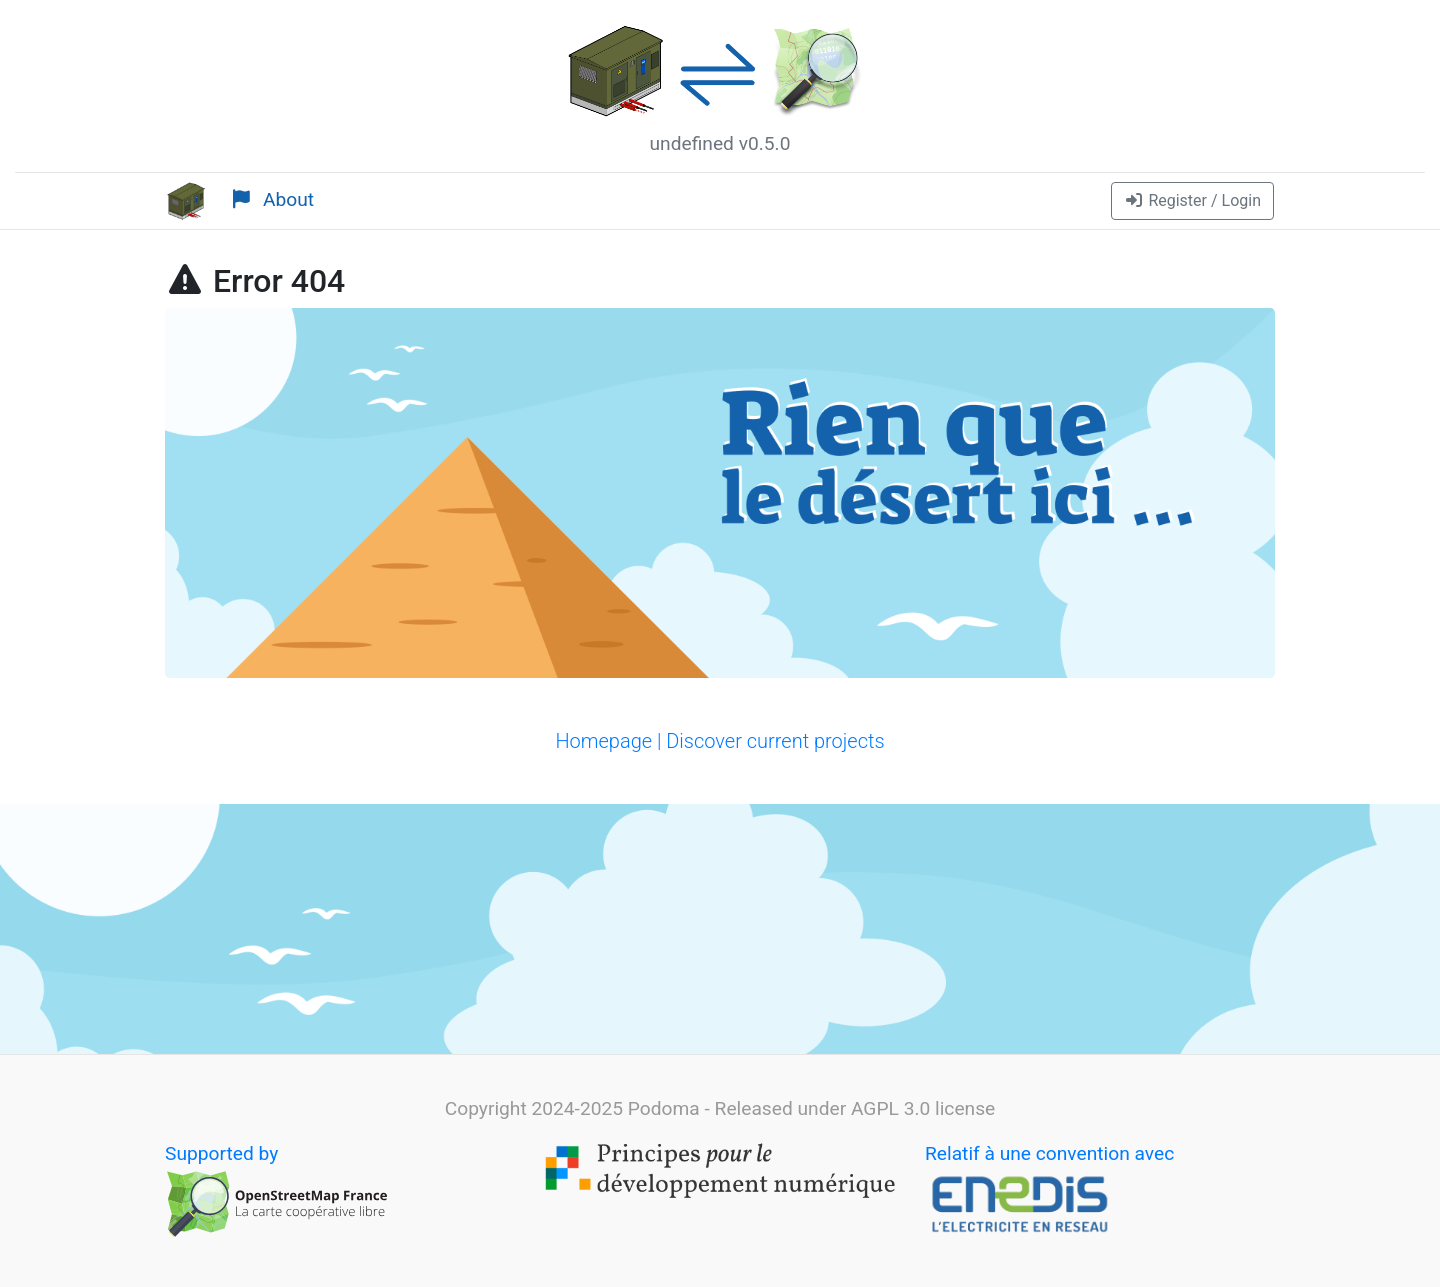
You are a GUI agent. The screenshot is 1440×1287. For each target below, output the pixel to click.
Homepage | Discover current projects (719, 741)
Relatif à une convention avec (1049, 1190)
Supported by (277, 1190)
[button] (1192, 201)
